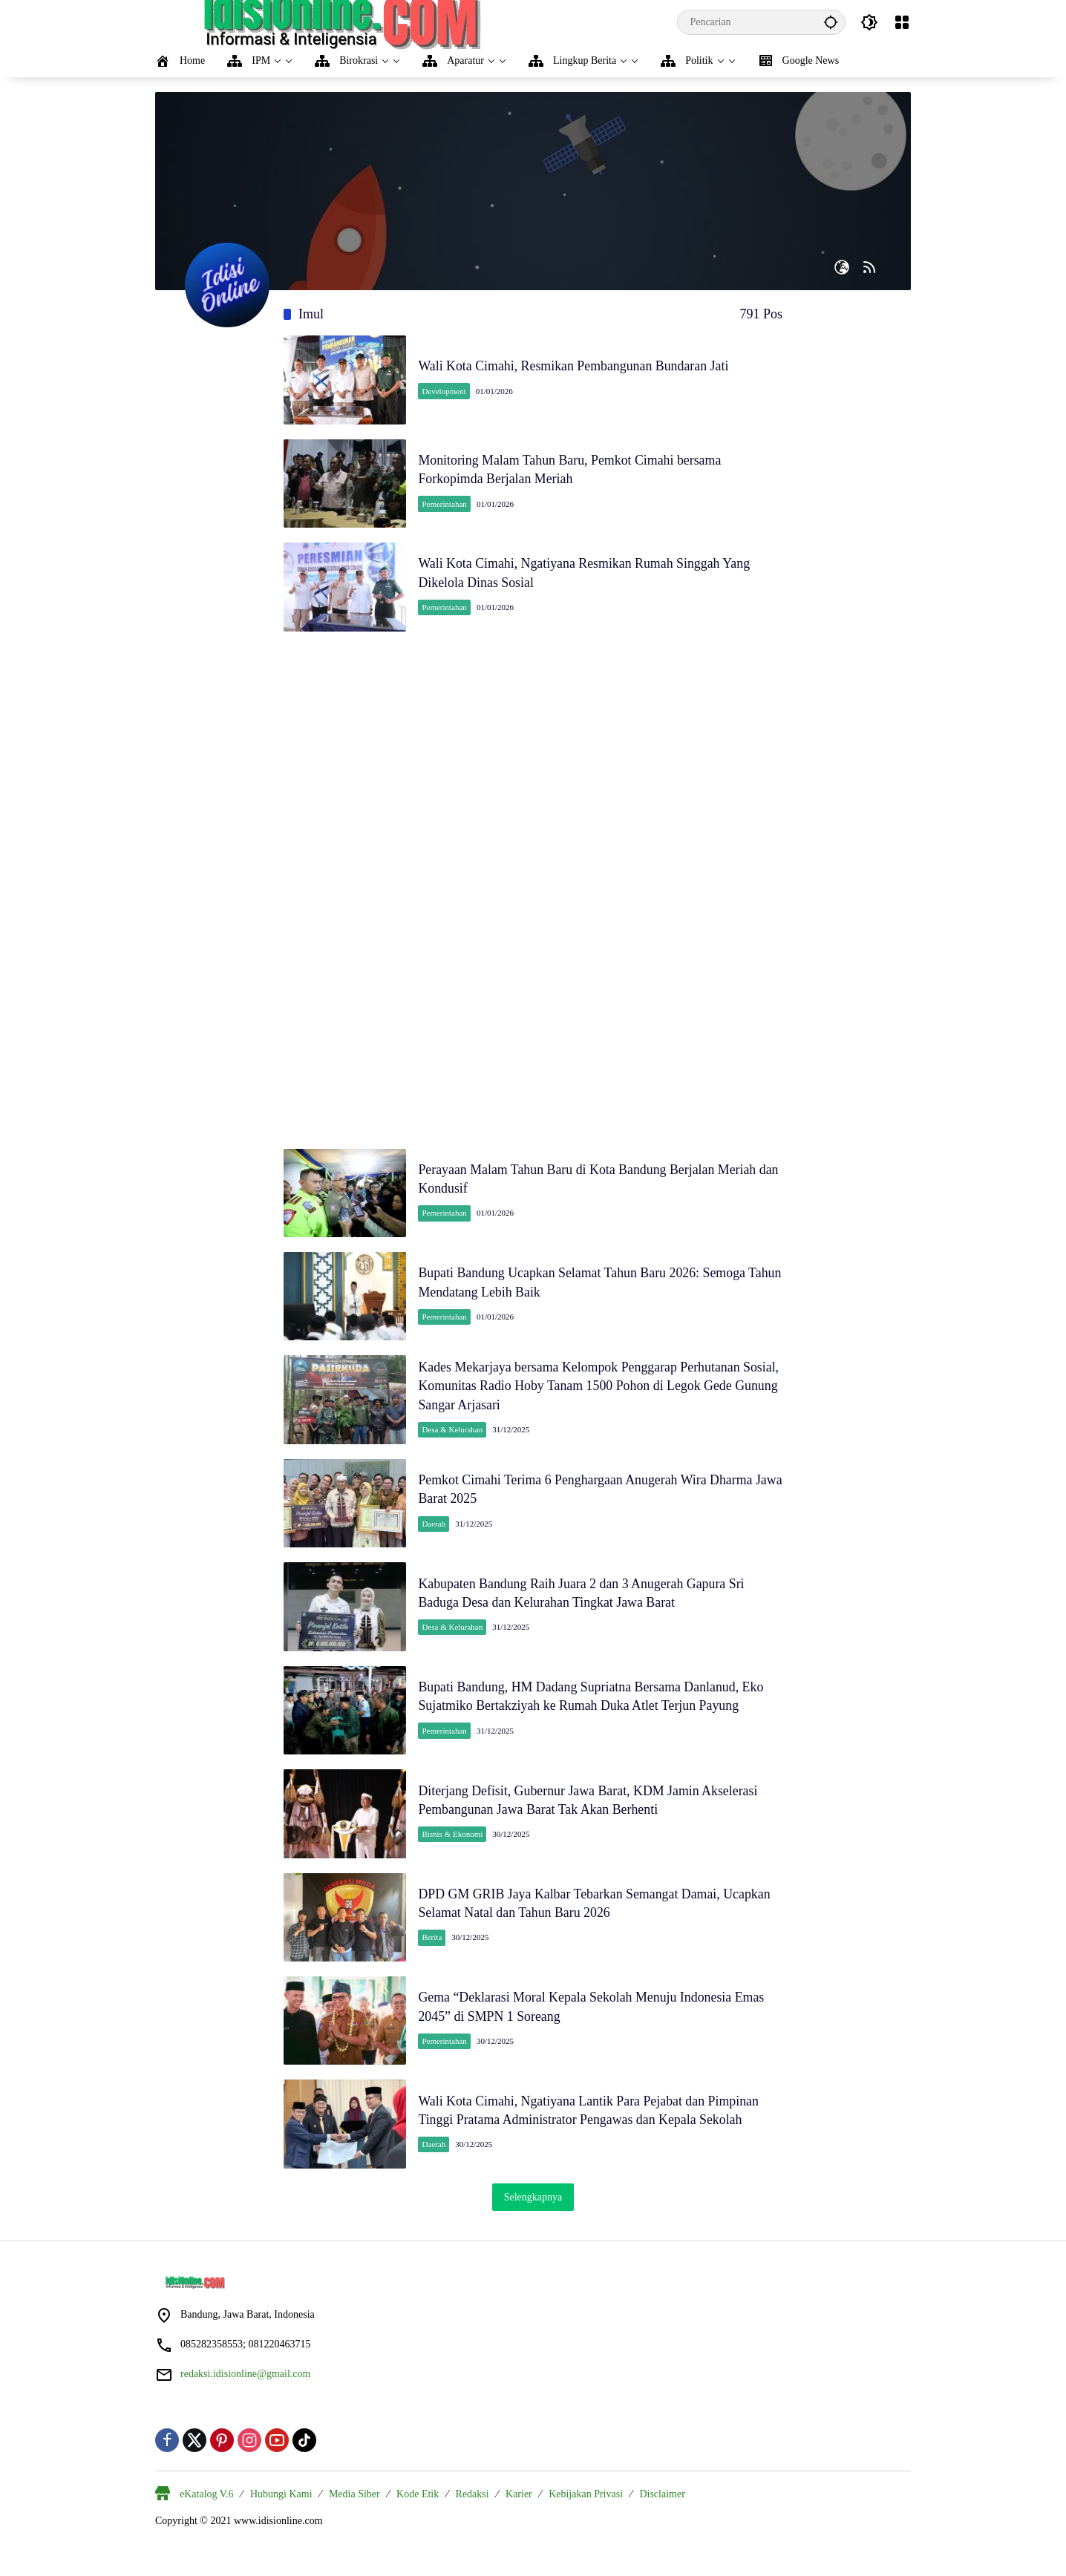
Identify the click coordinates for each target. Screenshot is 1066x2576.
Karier (519, 2511)
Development (446, 391)
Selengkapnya (533, 2215)
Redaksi (472, 2511)
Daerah (436, 1532)
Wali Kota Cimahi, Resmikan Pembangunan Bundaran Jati (576, 366)
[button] (831, 22)
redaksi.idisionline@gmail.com (245, 2391)
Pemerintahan (446, 505)
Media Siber (354, 2511)
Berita (434, 1951)
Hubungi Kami (281, 2511)
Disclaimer (661, 2511)
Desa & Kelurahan (454, 1436)
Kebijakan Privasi (586, 2511)
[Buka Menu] (902, 22)
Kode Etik (417, 2511)
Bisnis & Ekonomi (454, 1847)
